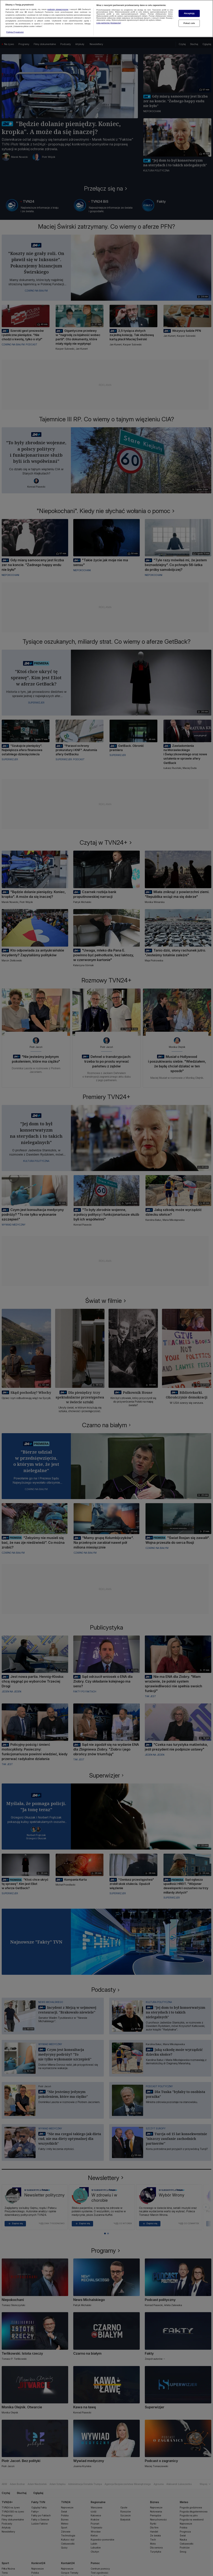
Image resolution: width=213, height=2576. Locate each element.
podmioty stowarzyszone (57, 9)
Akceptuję (189, 13)
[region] (106, 18)
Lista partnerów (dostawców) (108, 23)
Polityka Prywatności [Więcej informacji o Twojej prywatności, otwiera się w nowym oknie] (15, 32)
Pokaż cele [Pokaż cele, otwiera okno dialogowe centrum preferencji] (189, 23)
